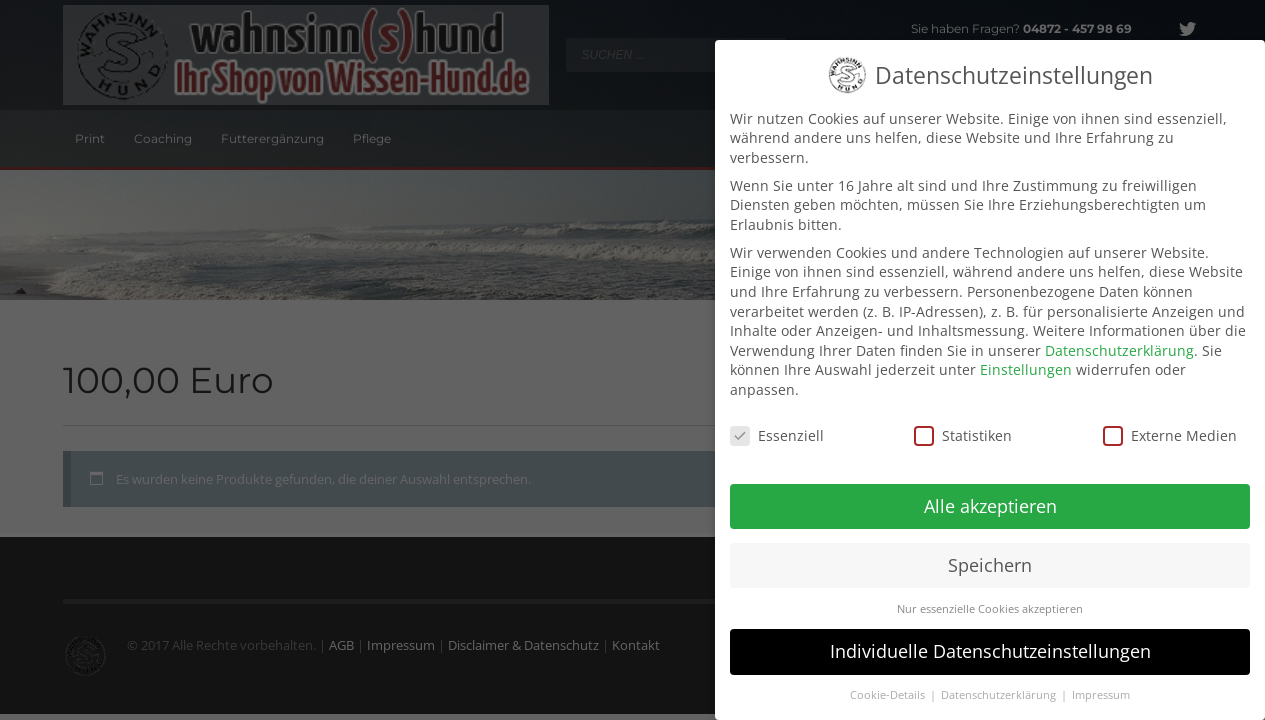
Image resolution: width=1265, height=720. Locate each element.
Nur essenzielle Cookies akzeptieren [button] (990, 597)
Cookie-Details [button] (889, 684)
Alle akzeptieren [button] (990, 494)
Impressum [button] (1101, 684)
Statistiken (963, 424)
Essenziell (777, 424)
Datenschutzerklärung (1119, 339)
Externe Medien (1170, 424)
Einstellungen (1026, 358)
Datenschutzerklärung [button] (1000, 684)
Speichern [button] (990, 553)
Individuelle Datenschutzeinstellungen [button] (990, 640)
